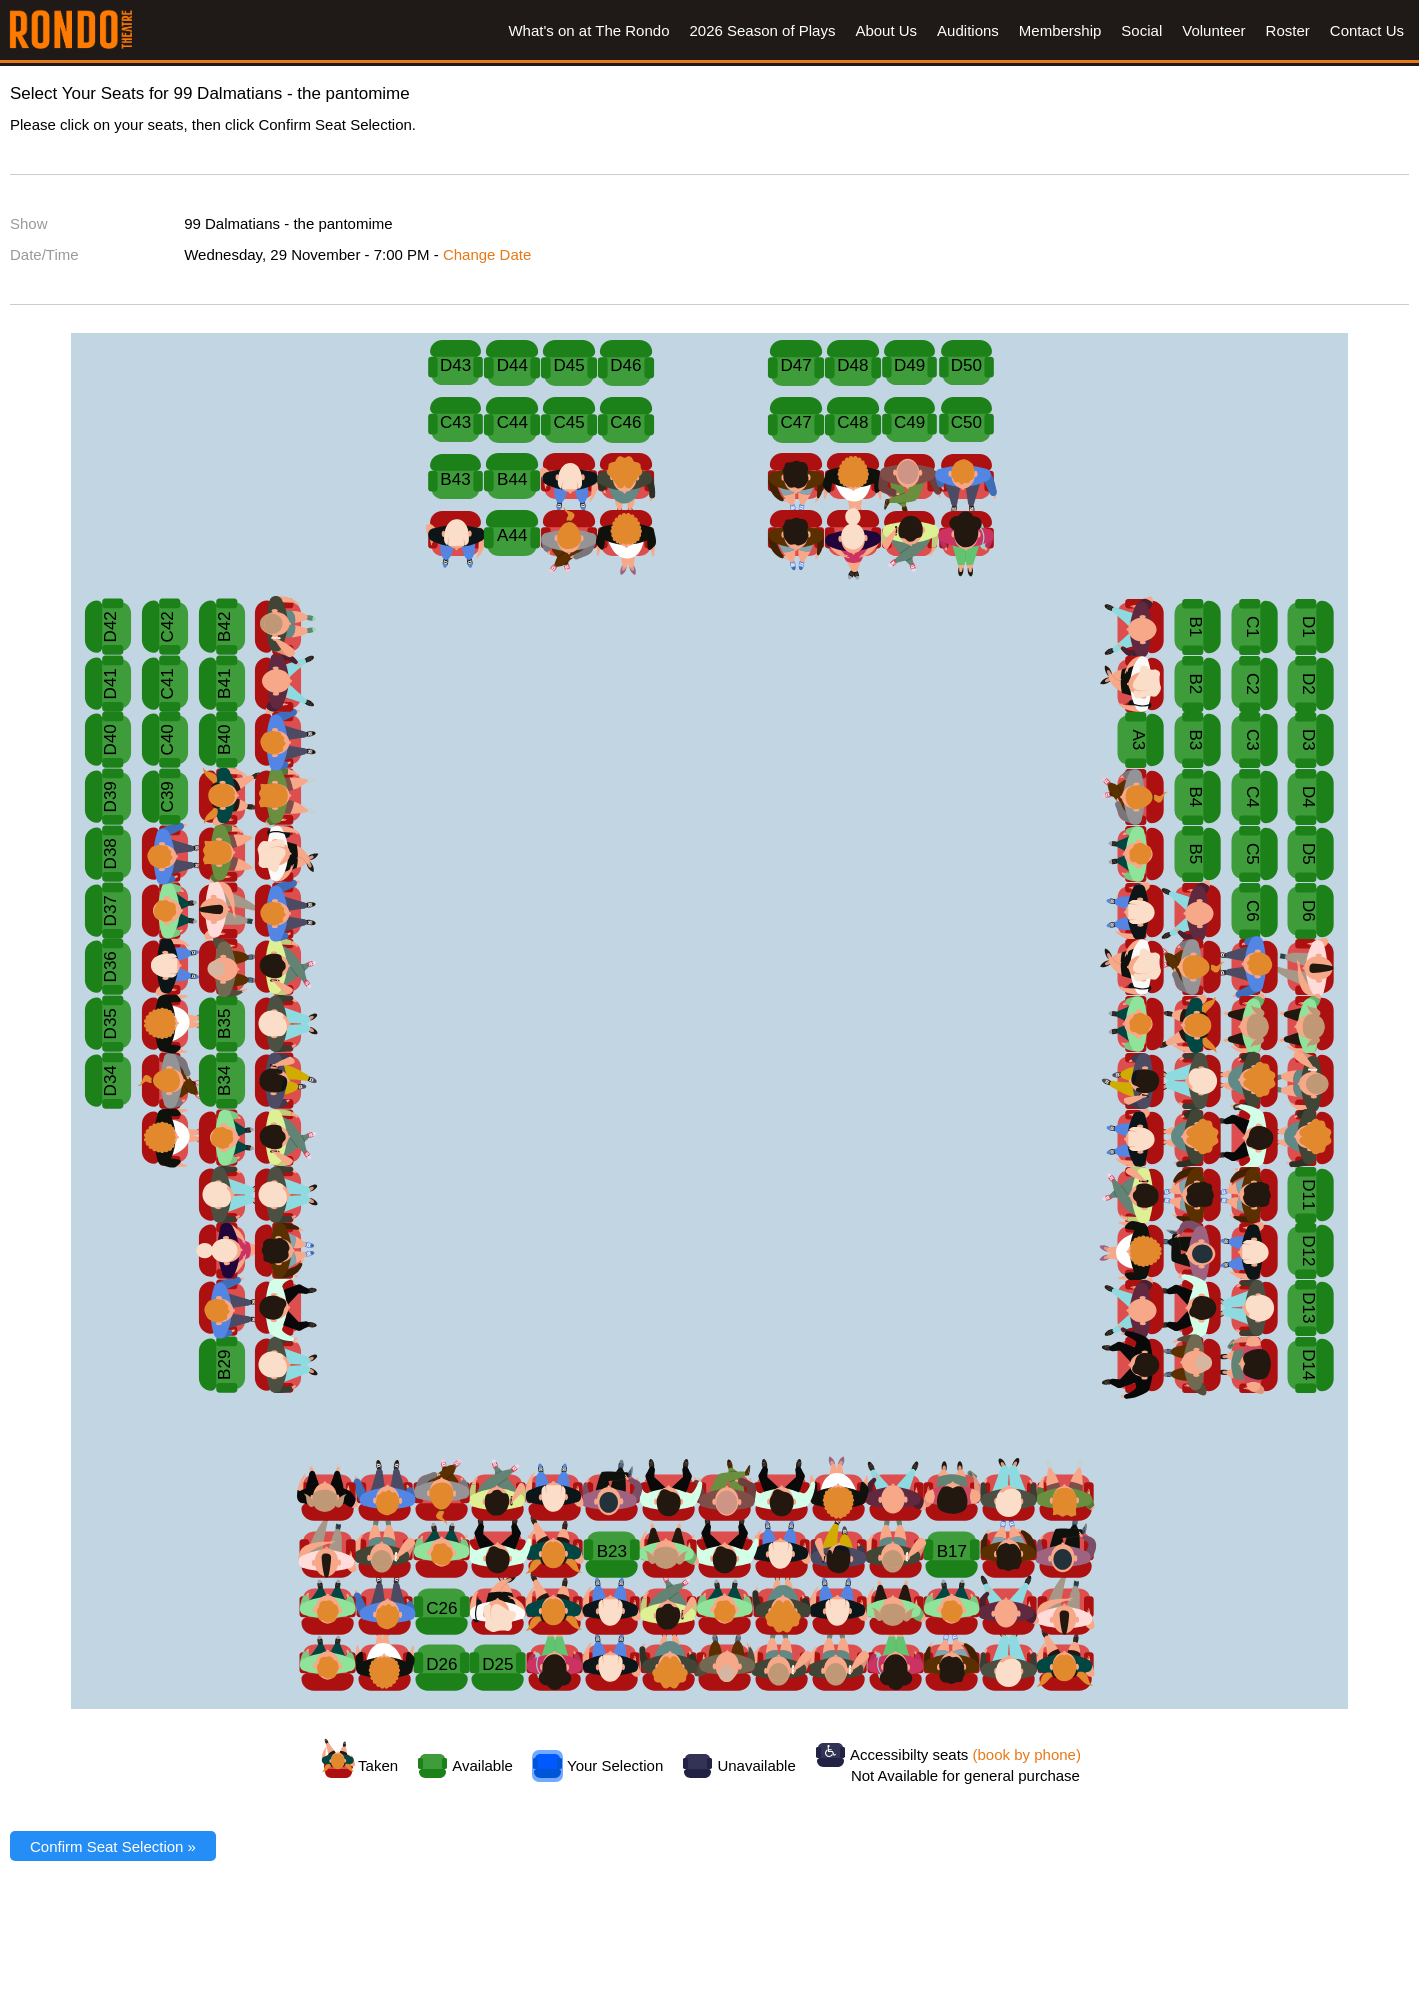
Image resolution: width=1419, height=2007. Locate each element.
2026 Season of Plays (762, 30)
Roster (1288, 30)
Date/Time (44, 254)
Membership (1060, 30)
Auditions (968, 30)
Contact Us (1367, 30)
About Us (886, 30)
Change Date (487, 254)
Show (29, 223)
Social (1141, 30)
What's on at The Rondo (588, 30)
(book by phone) (1027, 1754)
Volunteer (1213, 30)
